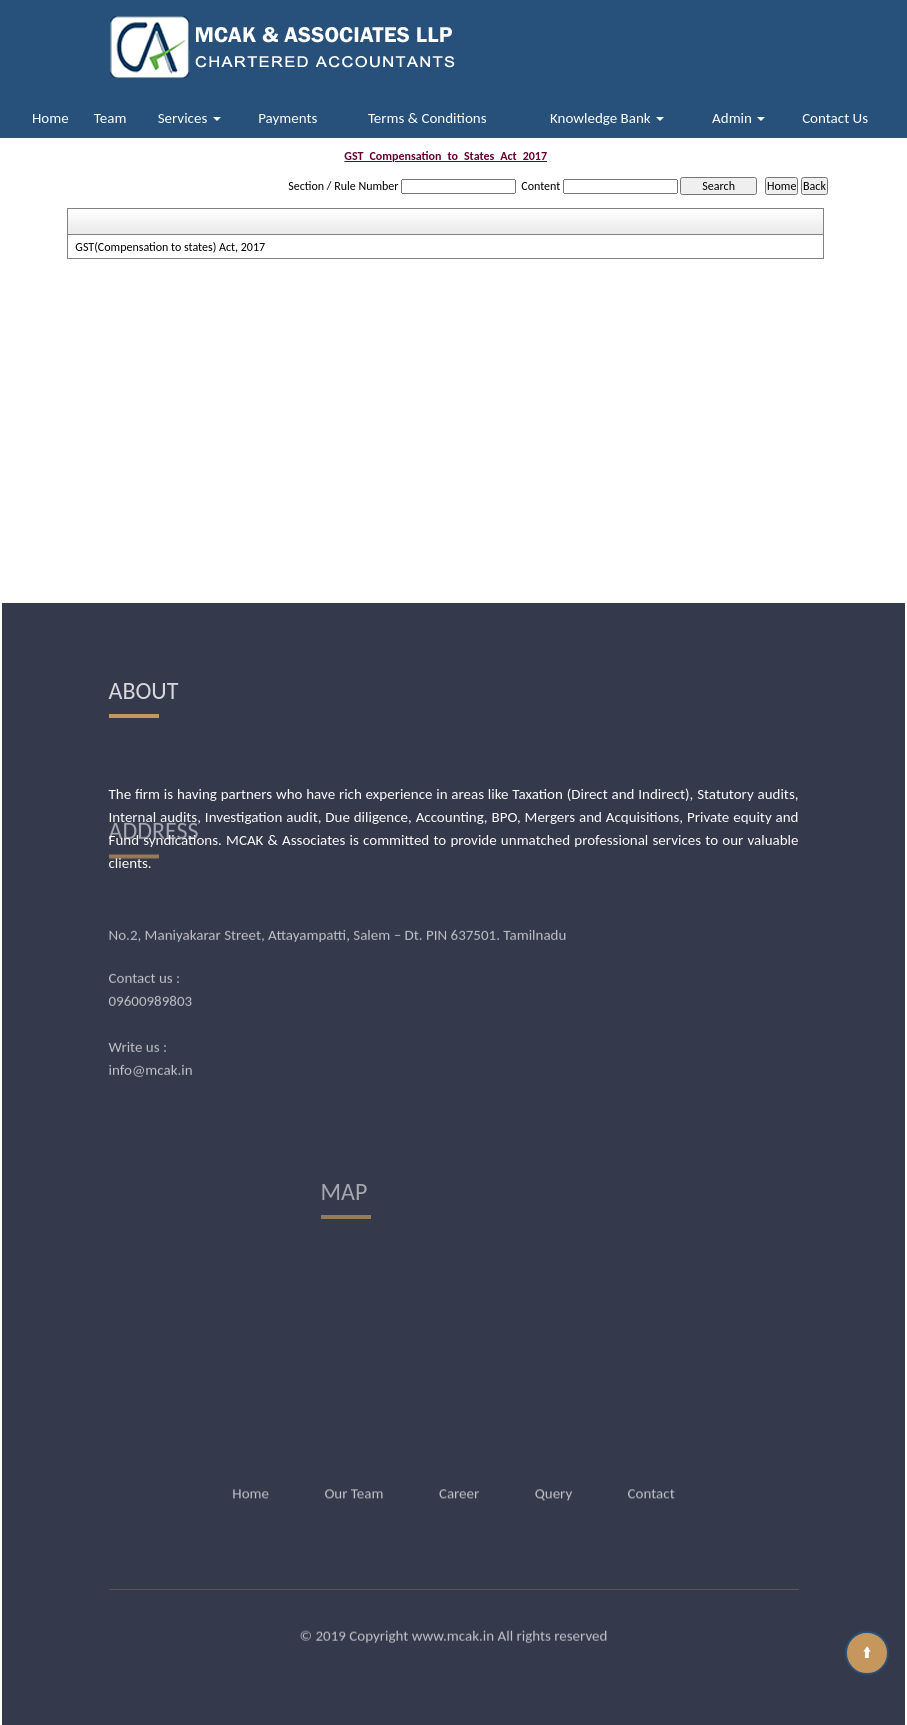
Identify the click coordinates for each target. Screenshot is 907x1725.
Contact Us (835, 118)
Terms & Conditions (427, 118)
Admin (738, 118)
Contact (651, 1465)
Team (110, 118)
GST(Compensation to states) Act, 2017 (170, 247)
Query (554, 1465)
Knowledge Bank (607, 118)
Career (459, 1465)
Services (189, 118)
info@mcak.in (151, 1010)
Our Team (353, 1465)
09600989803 (151, 941)
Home (50, 118)
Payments (287, 118)
